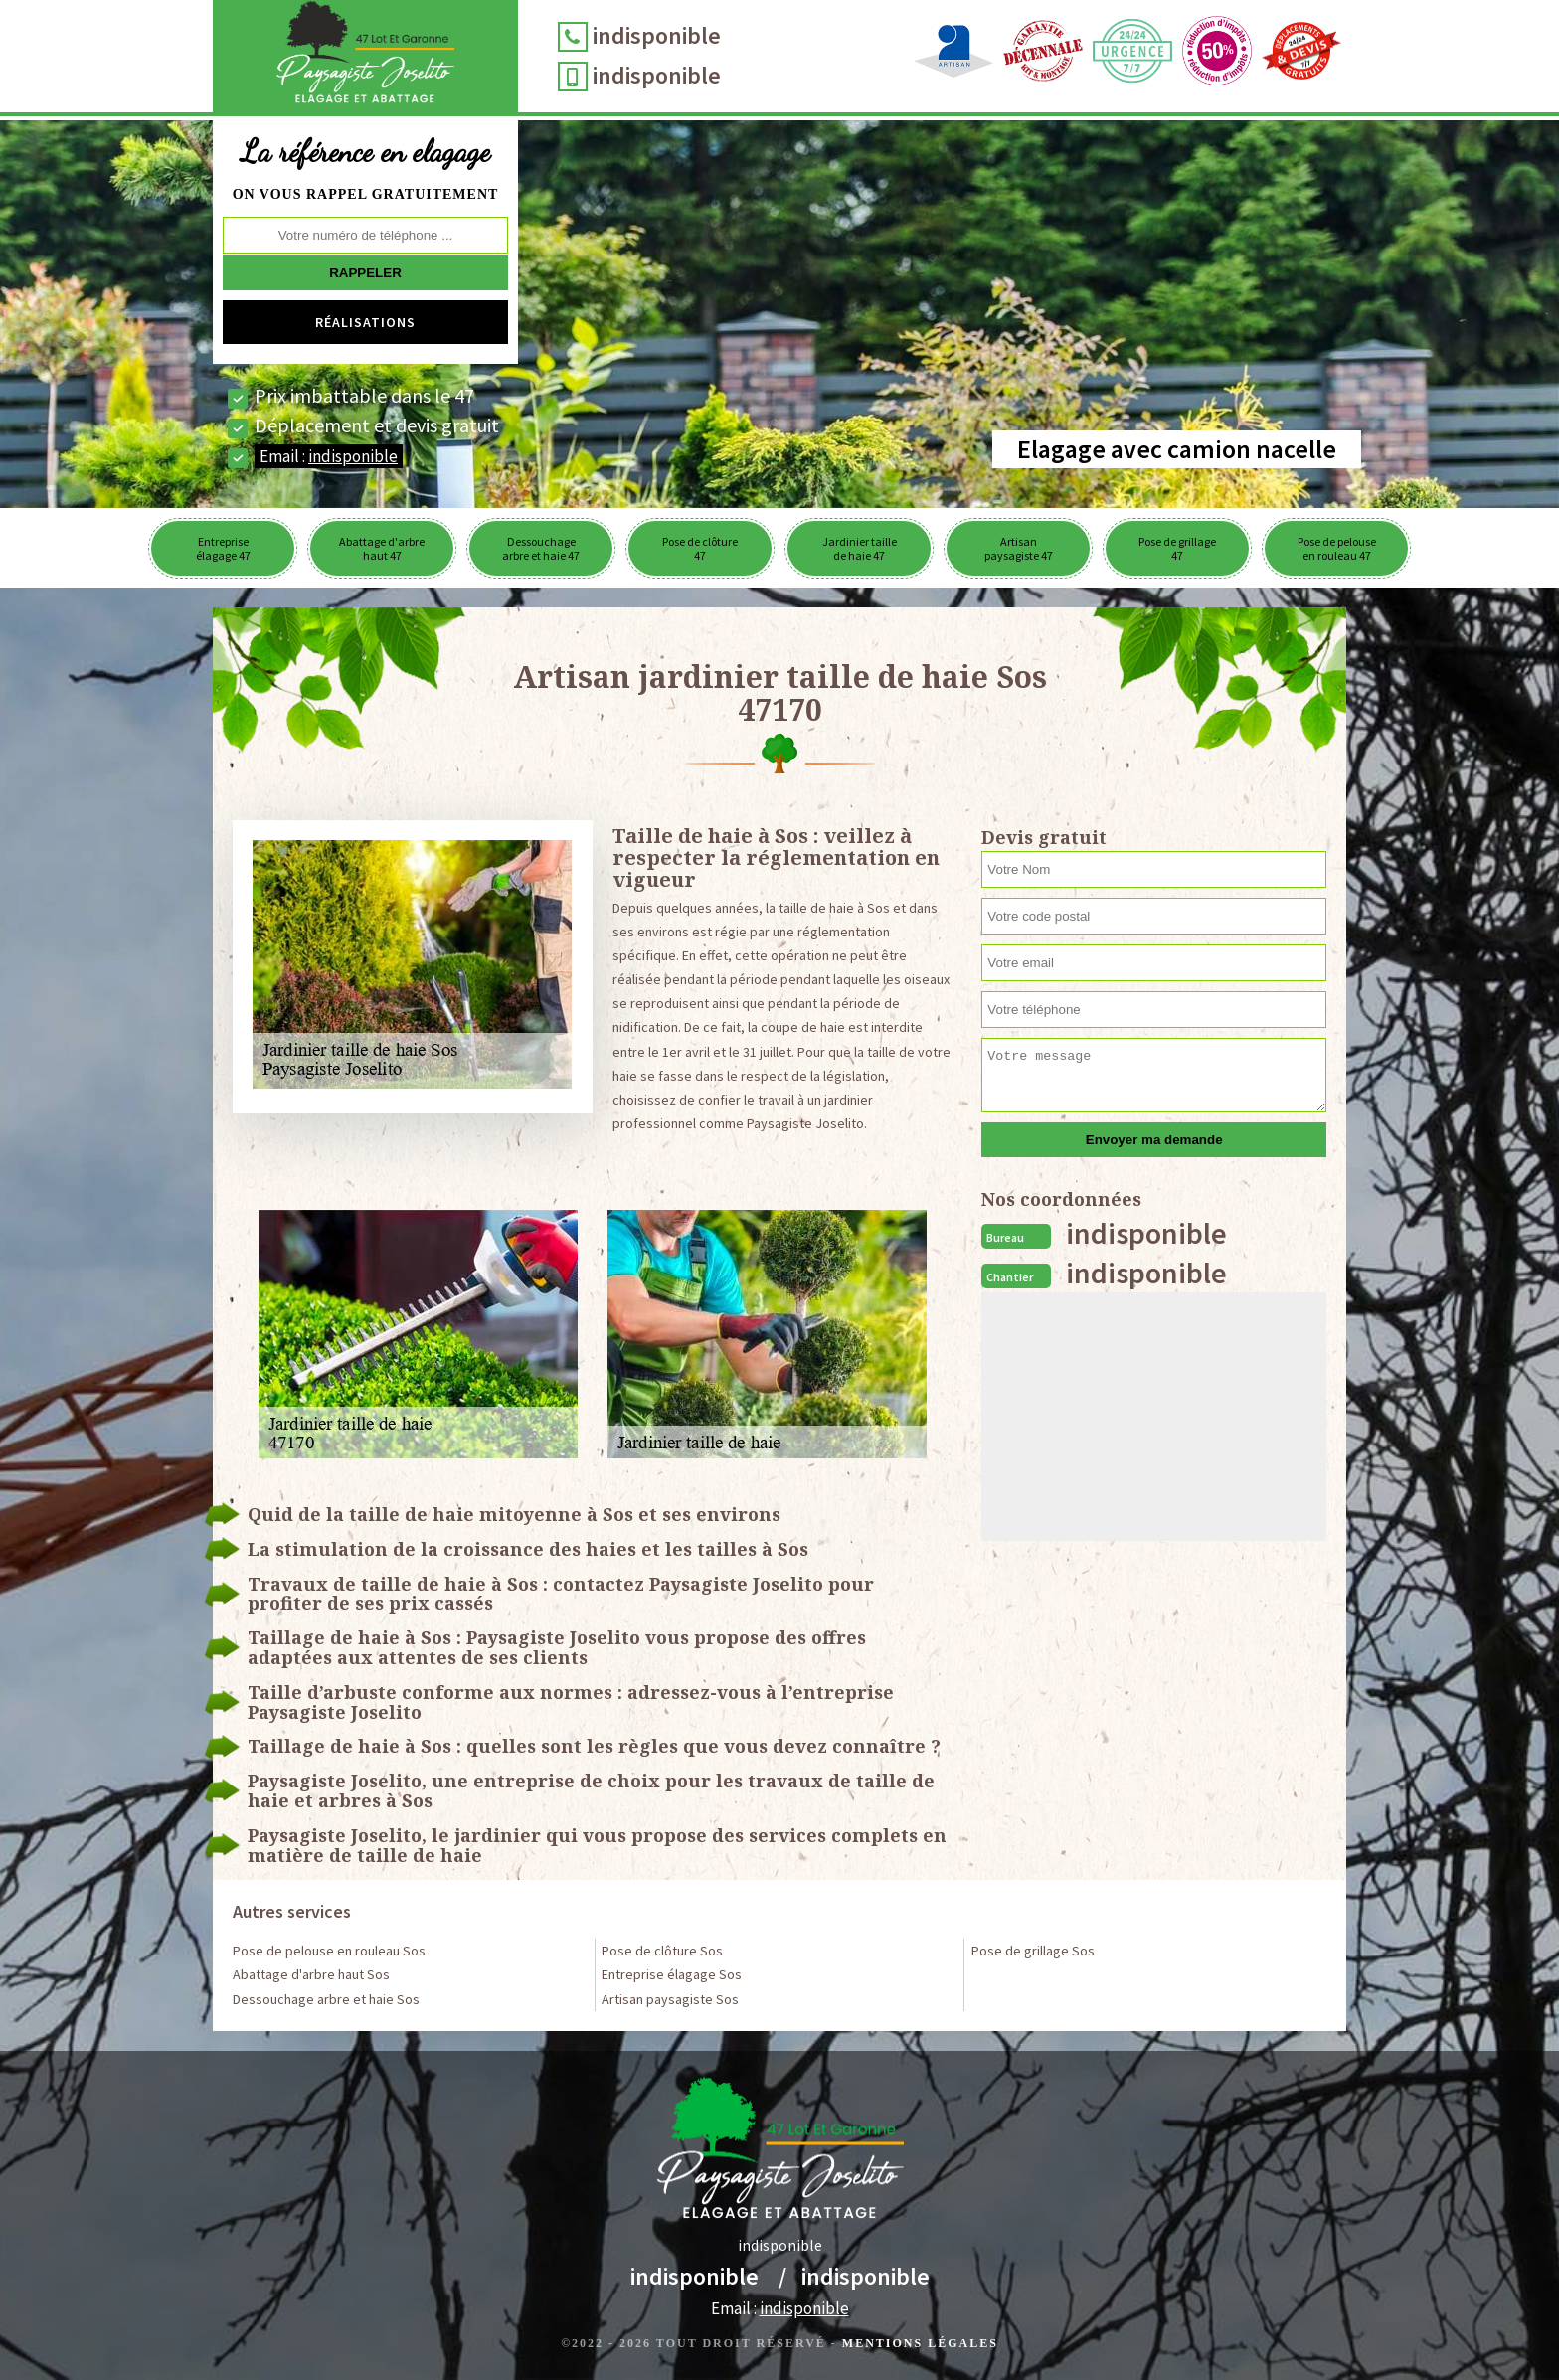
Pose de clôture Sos (662, 1950)
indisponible (657, 35)
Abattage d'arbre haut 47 (382, 548)
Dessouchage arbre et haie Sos (326, 1999)
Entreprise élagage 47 (223, 548)
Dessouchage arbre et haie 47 (541, 548)
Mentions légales (920, 2343)
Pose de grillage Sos (1033, 1950)
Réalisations (365, 322)
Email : (329, 456)
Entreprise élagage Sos (672, 1974)
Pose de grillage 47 (1177, 548)
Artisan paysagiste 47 (1018, 548)
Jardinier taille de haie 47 (859, 548)
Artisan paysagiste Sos (670, 1999)
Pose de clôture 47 (700, 548)
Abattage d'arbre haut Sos (311, 1974)
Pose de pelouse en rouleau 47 (1337, 548)
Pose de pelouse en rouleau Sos (329, 1950)
